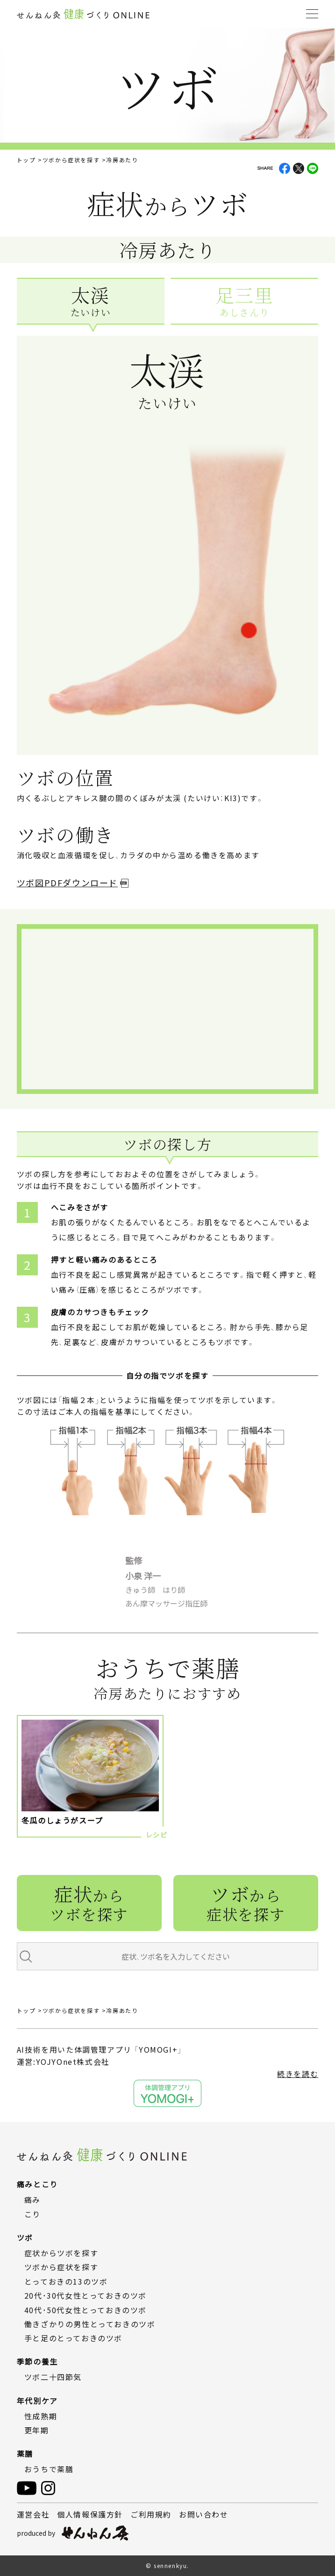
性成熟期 (40, 2416)
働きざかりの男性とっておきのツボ (90, 2324)
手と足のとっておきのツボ (73, 2338)
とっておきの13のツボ (66, 2281)
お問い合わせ (203, 2514)
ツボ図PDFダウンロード (67, 882)
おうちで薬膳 (49, 2469)
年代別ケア (37, 2400)
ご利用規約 (150, 2514)
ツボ (246, 1902)
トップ (26, 160)
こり (32, 2214)
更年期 (36, 2430)
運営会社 (33, 2514)
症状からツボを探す (61, 2252)
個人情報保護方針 (90, 2514)
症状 (89, 1902)
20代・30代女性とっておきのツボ (85, 2295)
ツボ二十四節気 (53, 2376)
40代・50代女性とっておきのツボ (85, 2310)
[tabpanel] (168, 579)
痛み (32, 2199)
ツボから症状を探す (71, 160)
